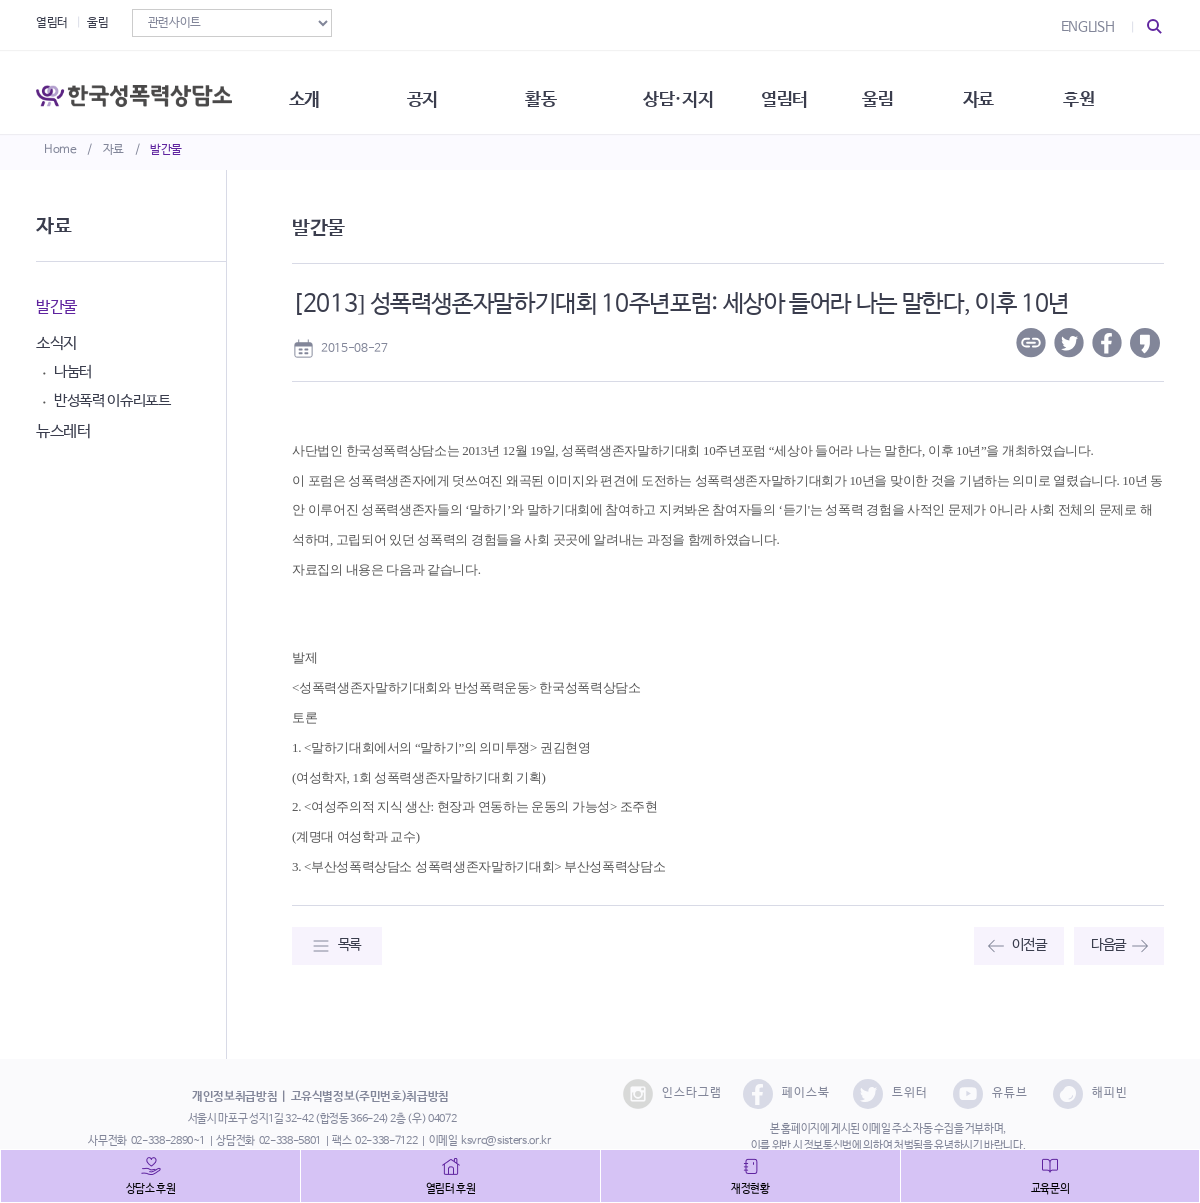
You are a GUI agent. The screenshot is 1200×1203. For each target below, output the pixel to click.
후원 (1115, 90)
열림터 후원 (451, 1189)
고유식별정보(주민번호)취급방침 (370, 1097)
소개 (315, 90)
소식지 (56, 343)
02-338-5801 (290, 1141)
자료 (113, 150)
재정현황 (750, 1189)
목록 (349, 945)
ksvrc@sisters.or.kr (505, 1141)
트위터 (890, 1094)
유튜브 (990, 1094)
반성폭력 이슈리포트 (112, 400)
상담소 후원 (151, 1189)
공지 (437, 90)
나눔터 (73, 371)
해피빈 (1090, 1094)
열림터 (52, 23)
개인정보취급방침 (234, 1097)
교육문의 (1050, 1189)
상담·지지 (701, 90)
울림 (97, 23)
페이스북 (786, 1094)
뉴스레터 (63, 431)
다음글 (1108, 945)
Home (60, 150)
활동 (559, 90)
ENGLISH (1088, 27)
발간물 (166, 150)
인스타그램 (672, 1094)
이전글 (1029, 945)
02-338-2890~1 (168, 1141)
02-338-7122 (386, 1141)
